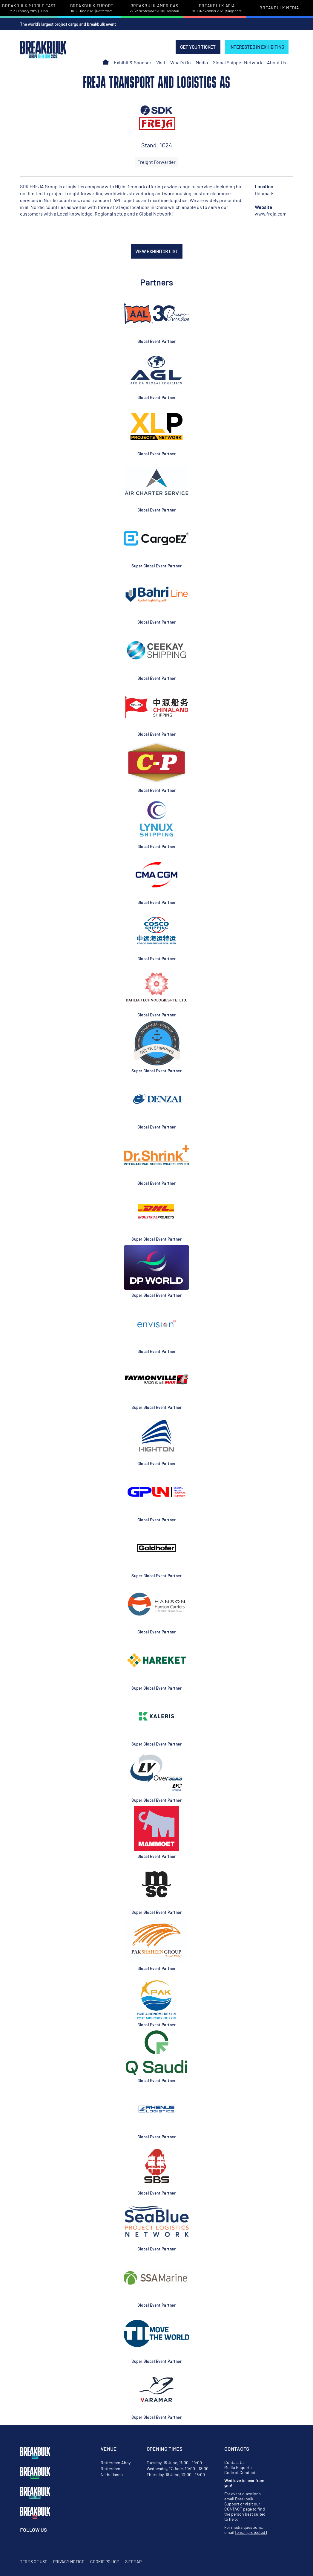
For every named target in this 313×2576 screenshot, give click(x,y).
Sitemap (133, 2561)
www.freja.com (270, 213)
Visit (160, 62)
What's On (180, 62)
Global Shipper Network (237, 62)
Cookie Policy (104, 2561)
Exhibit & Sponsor (132, 62)
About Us (276, 62)
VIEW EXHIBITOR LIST (156, 251)
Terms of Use (33, 2561)
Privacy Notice (68, 2561)
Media (202, 62)
